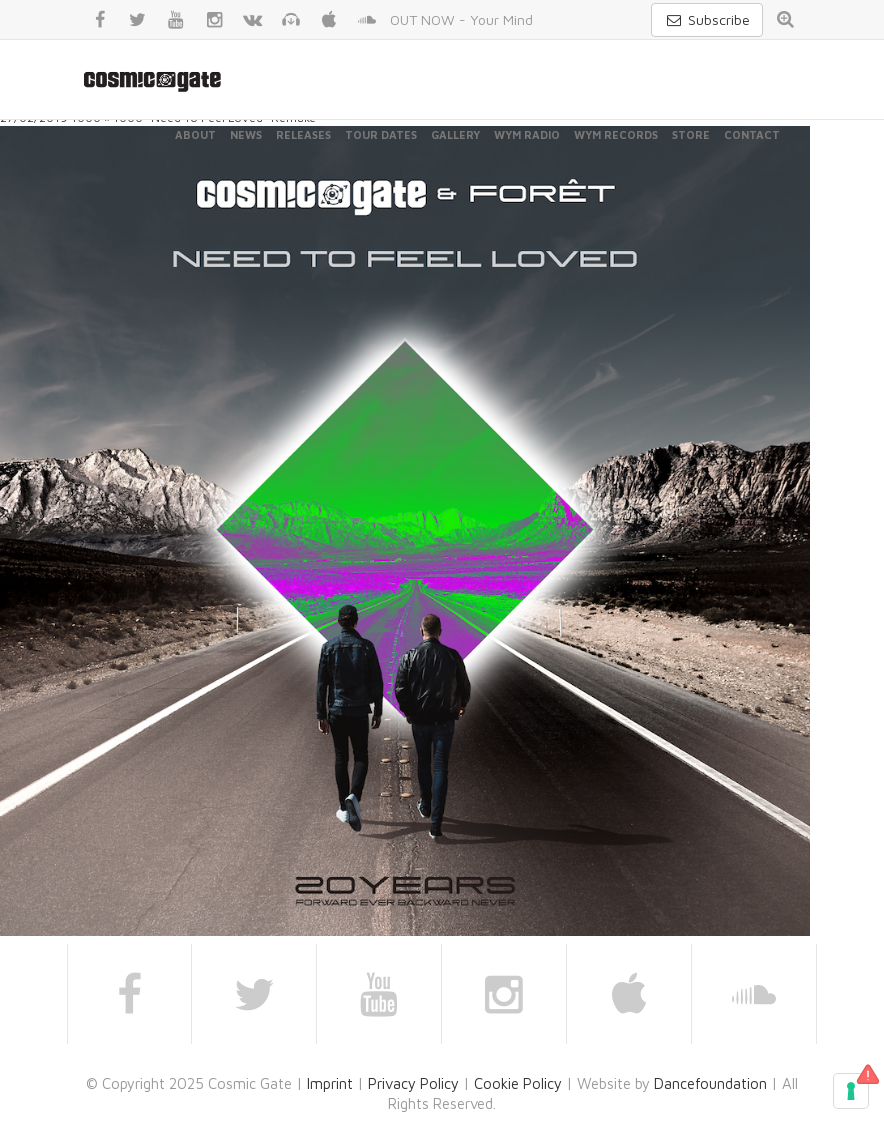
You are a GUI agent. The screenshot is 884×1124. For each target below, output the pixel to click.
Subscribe (707, 19)
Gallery (455, 134)
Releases (303, 134)
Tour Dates (381, 134)
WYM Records (616, 134)
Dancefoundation (710, 1083)
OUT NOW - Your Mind (461, 19)
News (246, 134)
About (195, 134)
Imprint (330, 1083)
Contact (752, 134)
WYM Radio (527, 134)
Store (691, 134)
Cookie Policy (518, 1083)
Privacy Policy (413, 1083)
